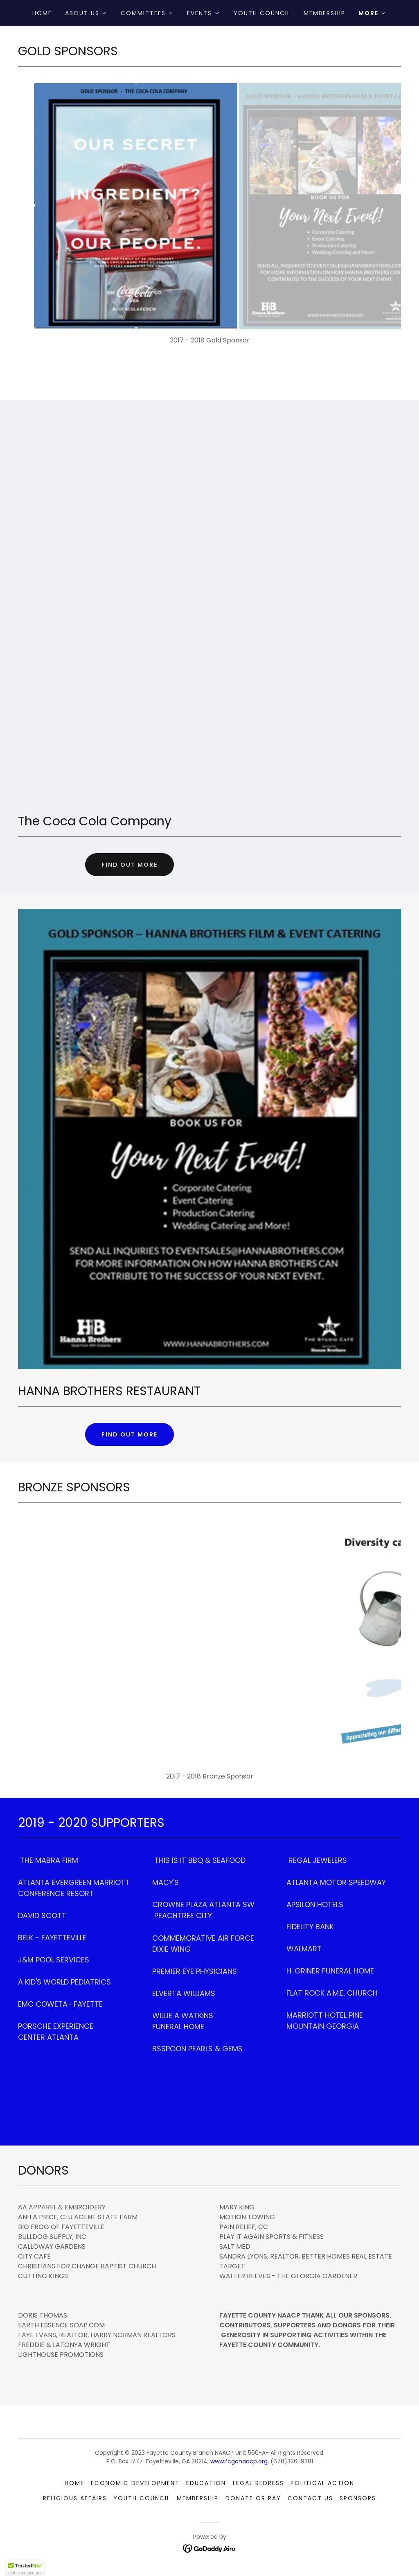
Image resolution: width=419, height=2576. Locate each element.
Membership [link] (324, 13)
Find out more (129, 865)
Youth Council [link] (262, 13)
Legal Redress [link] (258, 2483)
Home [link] (42, 13)
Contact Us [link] (310, 2498)
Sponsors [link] (358, 2498)
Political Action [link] (322, 2483)
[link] (210, 2548)
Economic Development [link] (135, 2483)
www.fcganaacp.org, (239, 2461)
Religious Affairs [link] (75, 2498)
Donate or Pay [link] (253, 2498)
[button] (86, 13)
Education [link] (206, 2483)
